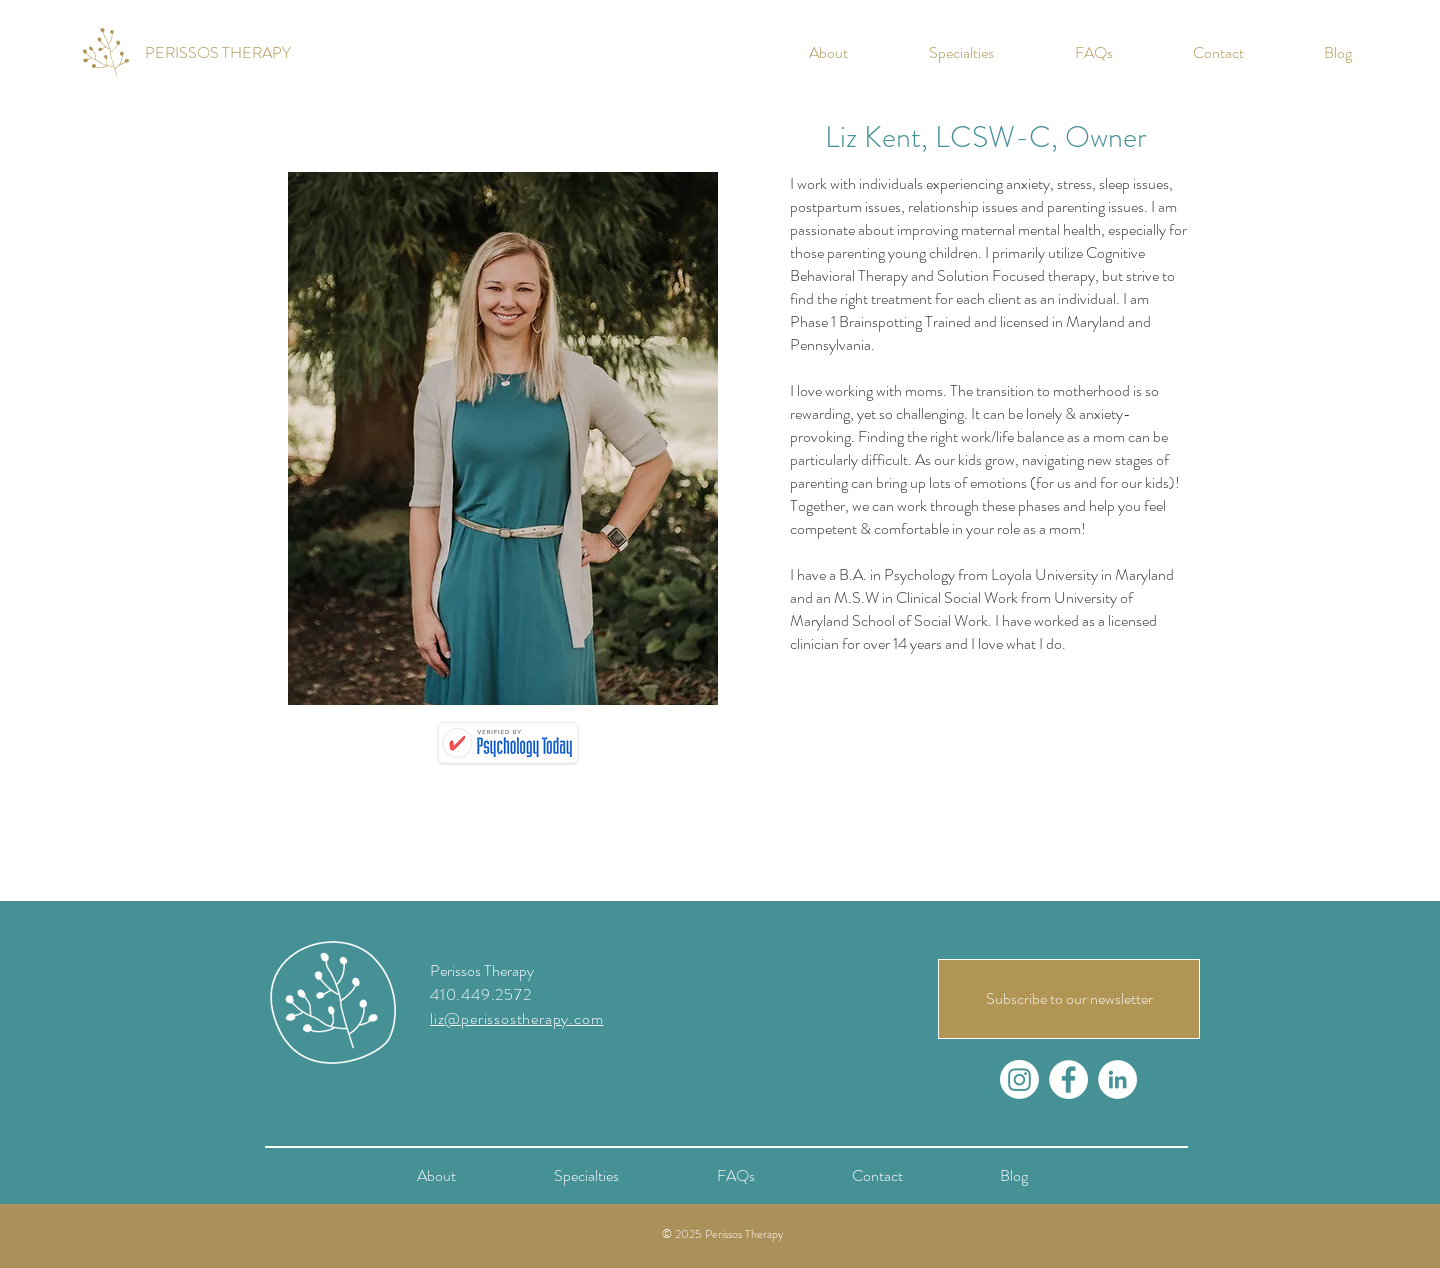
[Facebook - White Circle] (1068, 1079)
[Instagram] (1019, 1079)
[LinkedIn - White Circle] (1117, 1079)
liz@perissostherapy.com (516, 1018)
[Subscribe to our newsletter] (1069, 999)
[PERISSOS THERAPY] (218, 53)
